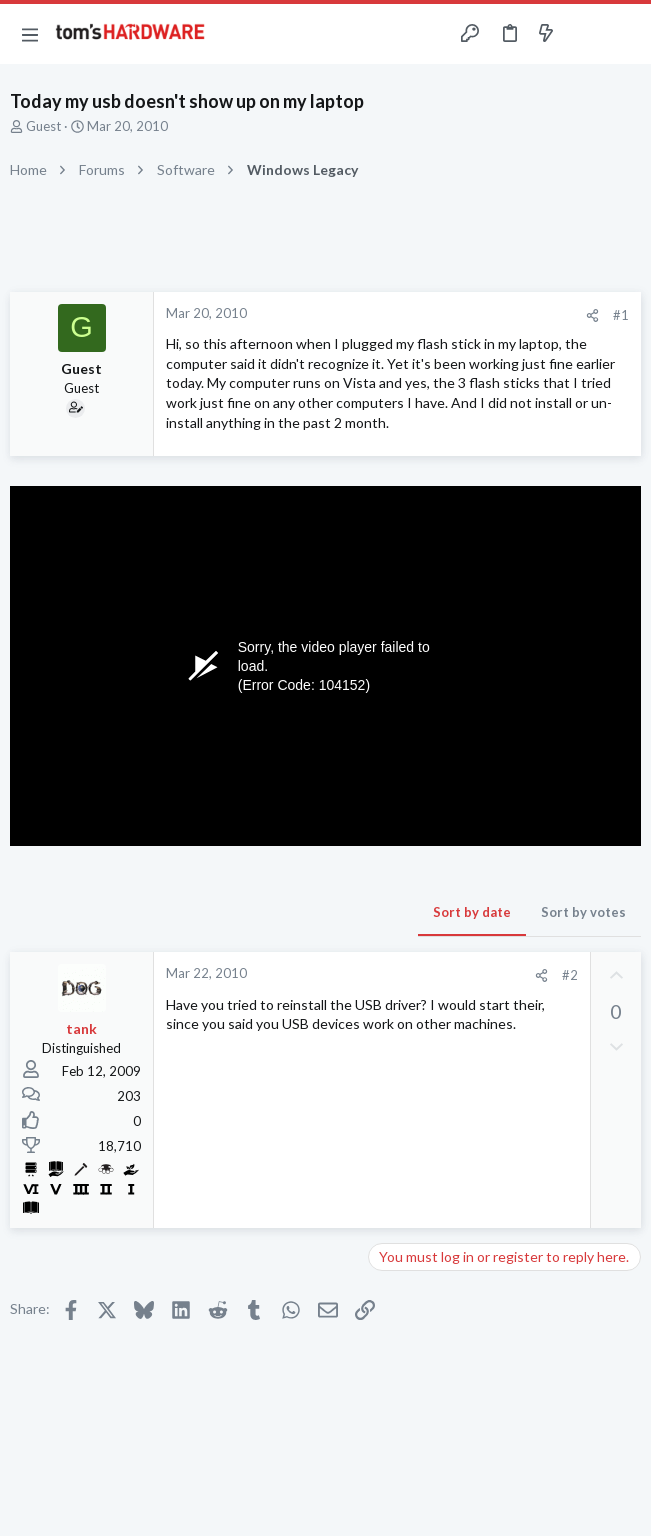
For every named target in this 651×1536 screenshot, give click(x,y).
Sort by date (472, 912)
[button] (30, 34)
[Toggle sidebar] (585, 34)
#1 (621, 315)
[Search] (624, 34)
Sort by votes (583, 912)
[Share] (592, 315)
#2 (570, 975)
